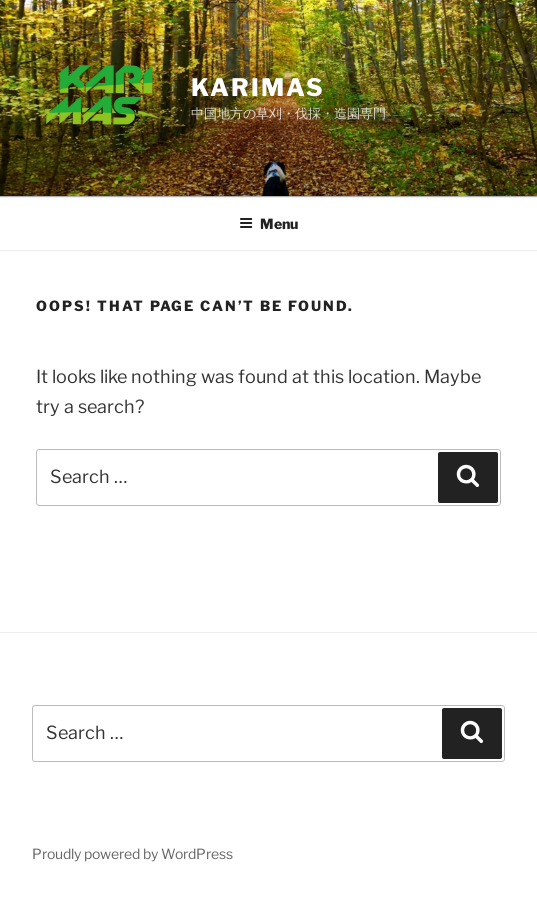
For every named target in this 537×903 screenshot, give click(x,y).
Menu (268, 223)
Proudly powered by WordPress (132, 853)
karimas (257, 87)
